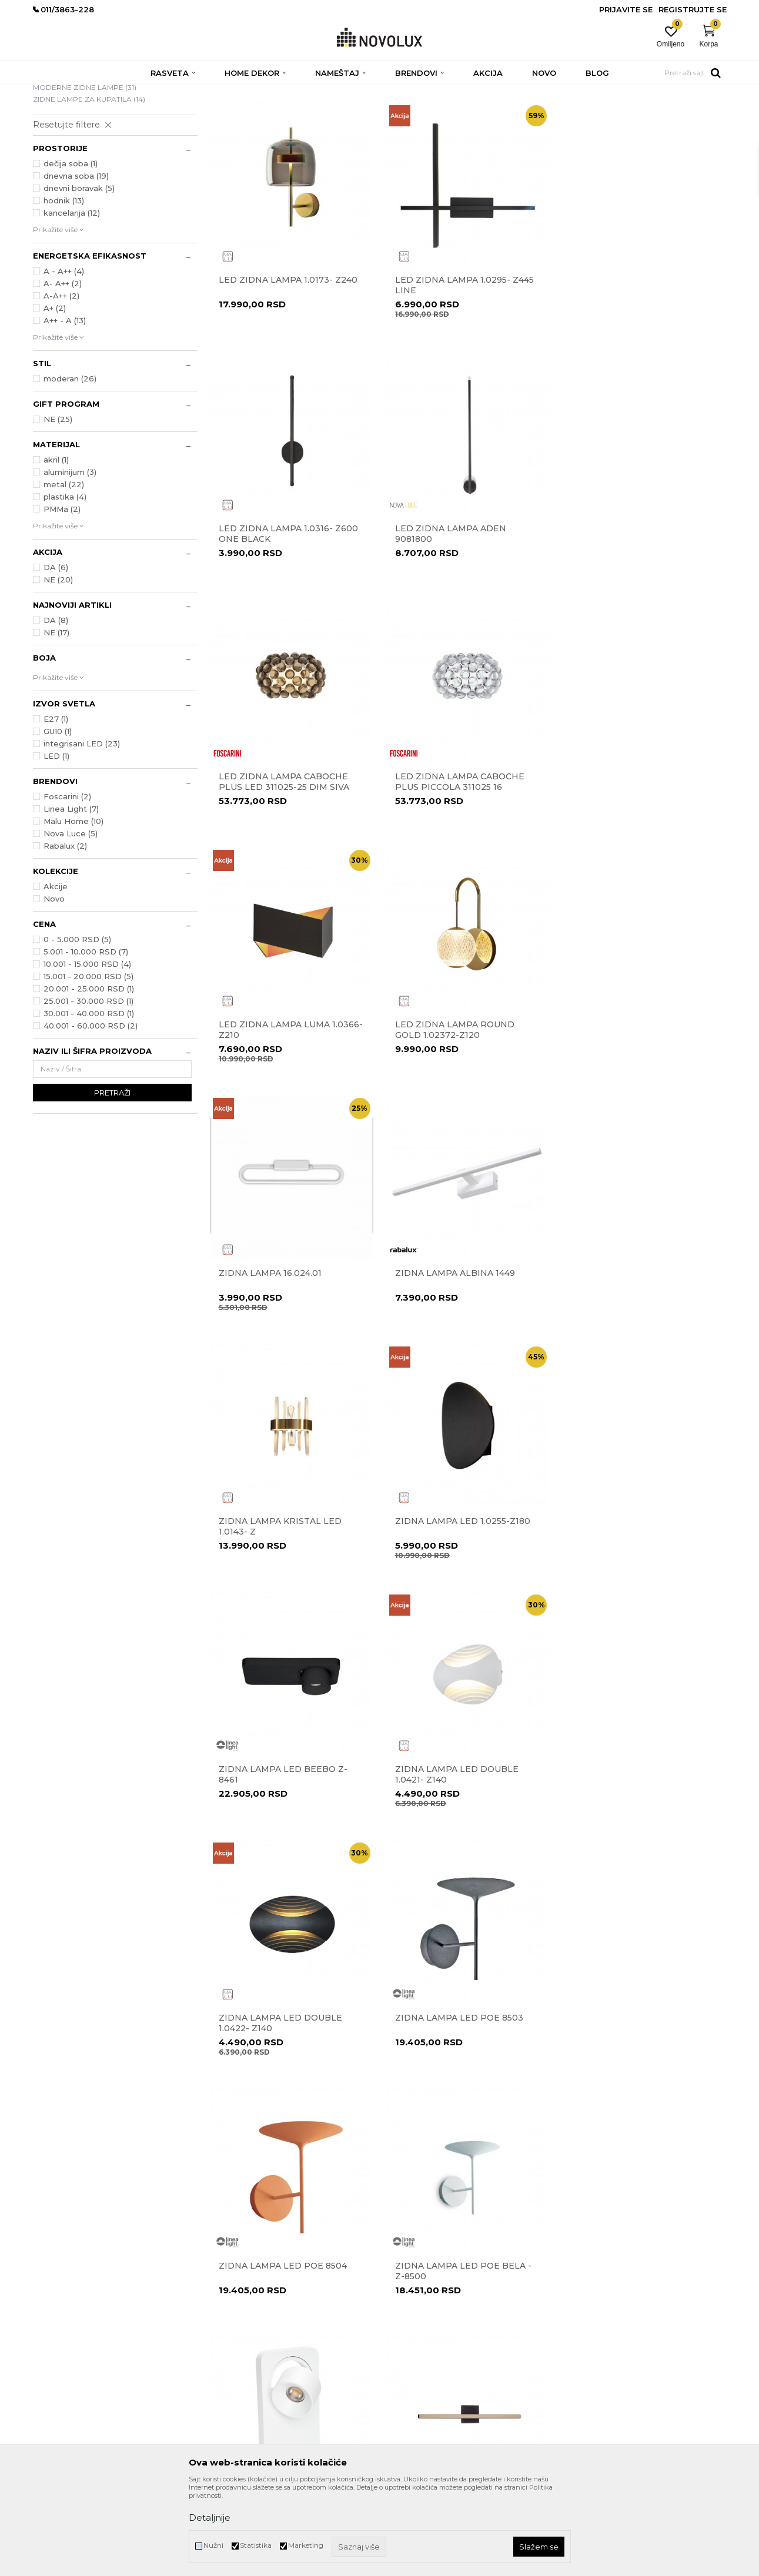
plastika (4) (65, 582)
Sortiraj (470, 111)
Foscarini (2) (67, 881)
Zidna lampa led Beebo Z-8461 (283, 1362)
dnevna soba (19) (76, 261)
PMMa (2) (62, 594)
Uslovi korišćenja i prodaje (429, 2281)
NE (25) (58, 504)
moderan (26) (70, 463)
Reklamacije (406, 2314)
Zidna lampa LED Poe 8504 (458, 1605)
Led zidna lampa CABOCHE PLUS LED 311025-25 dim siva (459, 618)
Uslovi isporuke (411, 2397)
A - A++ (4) (64, 356)
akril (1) (56, 545)
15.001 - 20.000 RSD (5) (88, 1061)
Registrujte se (692, 9)
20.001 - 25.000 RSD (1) (89, 1073)
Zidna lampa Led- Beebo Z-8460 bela (285, 1858)
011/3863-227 (55, 2324)
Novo (54, 984)
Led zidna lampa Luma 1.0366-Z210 (291, 866)
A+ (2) (55, 393)
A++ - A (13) (65, 405)
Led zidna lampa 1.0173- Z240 (288, 365)
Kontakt (223, 2298)
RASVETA (137, 92)
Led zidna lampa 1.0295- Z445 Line (463, 370)
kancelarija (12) (72, 298)
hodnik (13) (64, 285)
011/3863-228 (103, 2324)
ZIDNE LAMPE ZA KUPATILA (89, 184)
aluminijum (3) (70, 557)
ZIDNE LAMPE (187, 92)
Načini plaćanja (412, 2364)
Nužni (213, 2545)
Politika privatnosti (418, 2298)
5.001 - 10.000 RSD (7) (86, 1036)
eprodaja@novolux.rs (69, 2340)
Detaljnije (209, 2517)
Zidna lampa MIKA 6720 (450, 2101)
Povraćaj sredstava (418, 2347)
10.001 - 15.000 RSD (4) (87, 1049)
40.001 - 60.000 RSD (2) (91, 1111)
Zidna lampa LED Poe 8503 (283, 1605)
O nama (223, 2281)
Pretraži (112, 1178)
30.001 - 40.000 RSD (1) (89, 1098)
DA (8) (56, 705)
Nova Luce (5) (71, 918)
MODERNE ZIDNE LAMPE (84, 172)
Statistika (256, 2545)
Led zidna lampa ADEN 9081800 (274, 618)
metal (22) (64, 569)
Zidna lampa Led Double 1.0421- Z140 (456, 1362)
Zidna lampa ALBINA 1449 (279, 1109)
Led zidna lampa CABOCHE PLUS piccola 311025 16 (635, 618)
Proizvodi (96, 92)
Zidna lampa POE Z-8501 (628, 2101)
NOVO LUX (52, 92)
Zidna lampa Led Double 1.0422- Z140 (632, 1362)
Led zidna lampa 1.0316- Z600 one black (640, 370)
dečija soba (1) (71, 248)
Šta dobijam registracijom (429, 2413)
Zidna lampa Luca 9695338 (634, 1853)
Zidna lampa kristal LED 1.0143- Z (455, 1114)
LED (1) (56, 841)
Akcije (56, 971)
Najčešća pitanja (414, 2430)
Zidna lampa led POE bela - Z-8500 (639, 1610)
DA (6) (56, 652)
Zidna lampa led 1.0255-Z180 (638, 1109)
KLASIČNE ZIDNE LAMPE (82, 148)
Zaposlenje (227, 2331)
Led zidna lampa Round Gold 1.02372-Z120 (454, 866)
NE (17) (56, 717)
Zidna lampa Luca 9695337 (282, 2101)
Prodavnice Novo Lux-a (248, 2314)
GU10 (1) (58, 816)
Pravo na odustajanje (421, 2331)
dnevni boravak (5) (79, 273)
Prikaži (592, 111)
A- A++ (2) (63, 368)
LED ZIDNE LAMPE (73, 160)
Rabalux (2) (65, 931)
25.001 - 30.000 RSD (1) (88, 1086)
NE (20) (58, 664)
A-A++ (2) (61, 381)
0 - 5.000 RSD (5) (77, 1024)
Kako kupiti (405, 2380)
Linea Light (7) (71, 894)
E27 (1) (56, 804)
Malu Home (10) (73, 906)
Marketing (305, 2545)
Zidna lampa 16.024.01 (622, 861)
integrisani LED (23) (82, 828)
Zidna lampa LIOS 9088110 (455, 1853)
